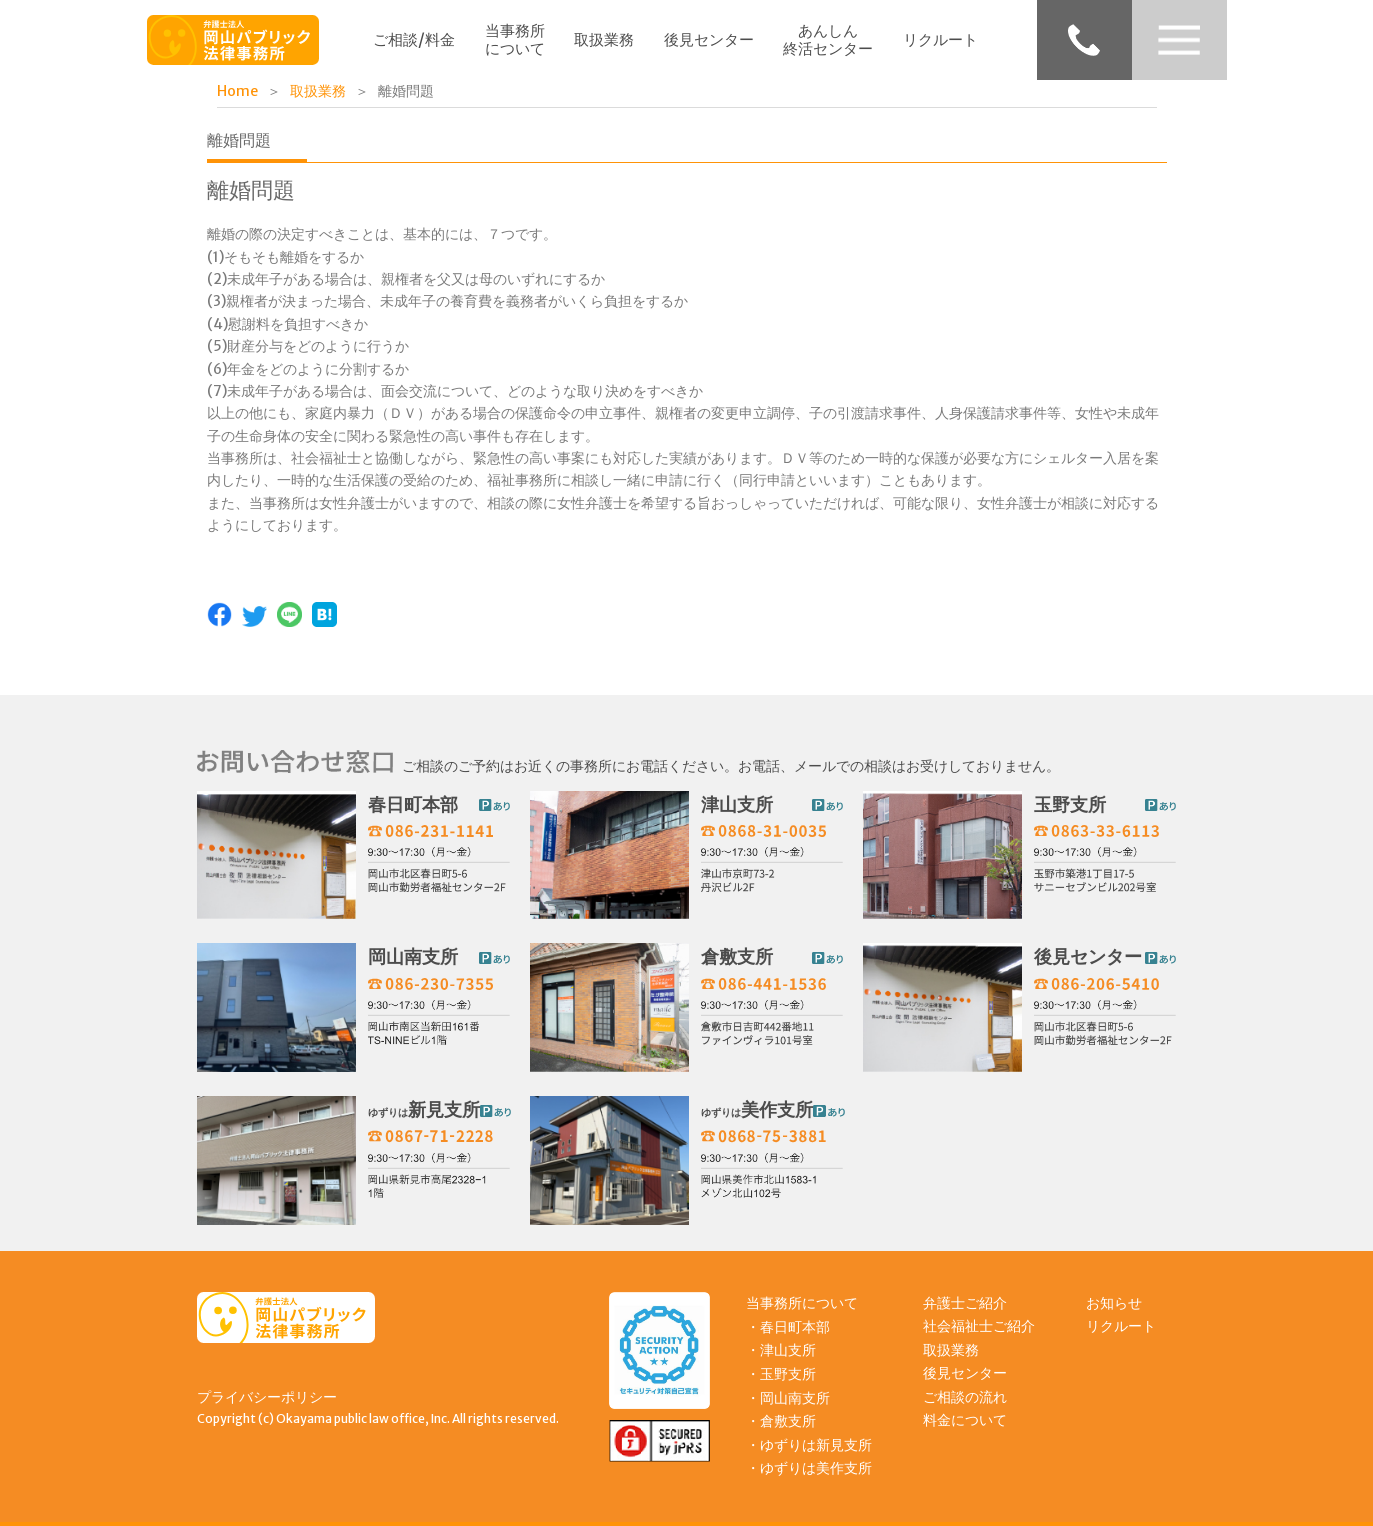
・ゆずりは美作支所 (809, 1468)
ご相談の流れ (965, 1397)
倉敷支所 (737, 957)
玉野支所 (1070, 805)
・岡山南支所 (788, 1398)
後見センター (709, 39)
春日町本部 (413, 805)
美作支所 (757, 1110)
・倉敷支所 (781, 1421)
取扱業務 (604, 39)
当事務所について (515, 39)
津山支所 (737, 805)
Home (237, 91)
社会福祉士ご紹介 (979, 1326)
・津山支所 (781, 1350)
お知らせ (1114, 1303)
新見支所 (424, 1110)
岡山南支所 (413, 957)
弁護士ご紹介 (965, 1303)
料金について (965, 1420)
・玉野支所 (781, 1374)
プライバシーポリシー (267, 1397)
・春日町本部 (788, 1327)
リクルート (940, 39)
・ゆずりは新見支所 (809, 1445)
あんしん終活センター (828, 39)
